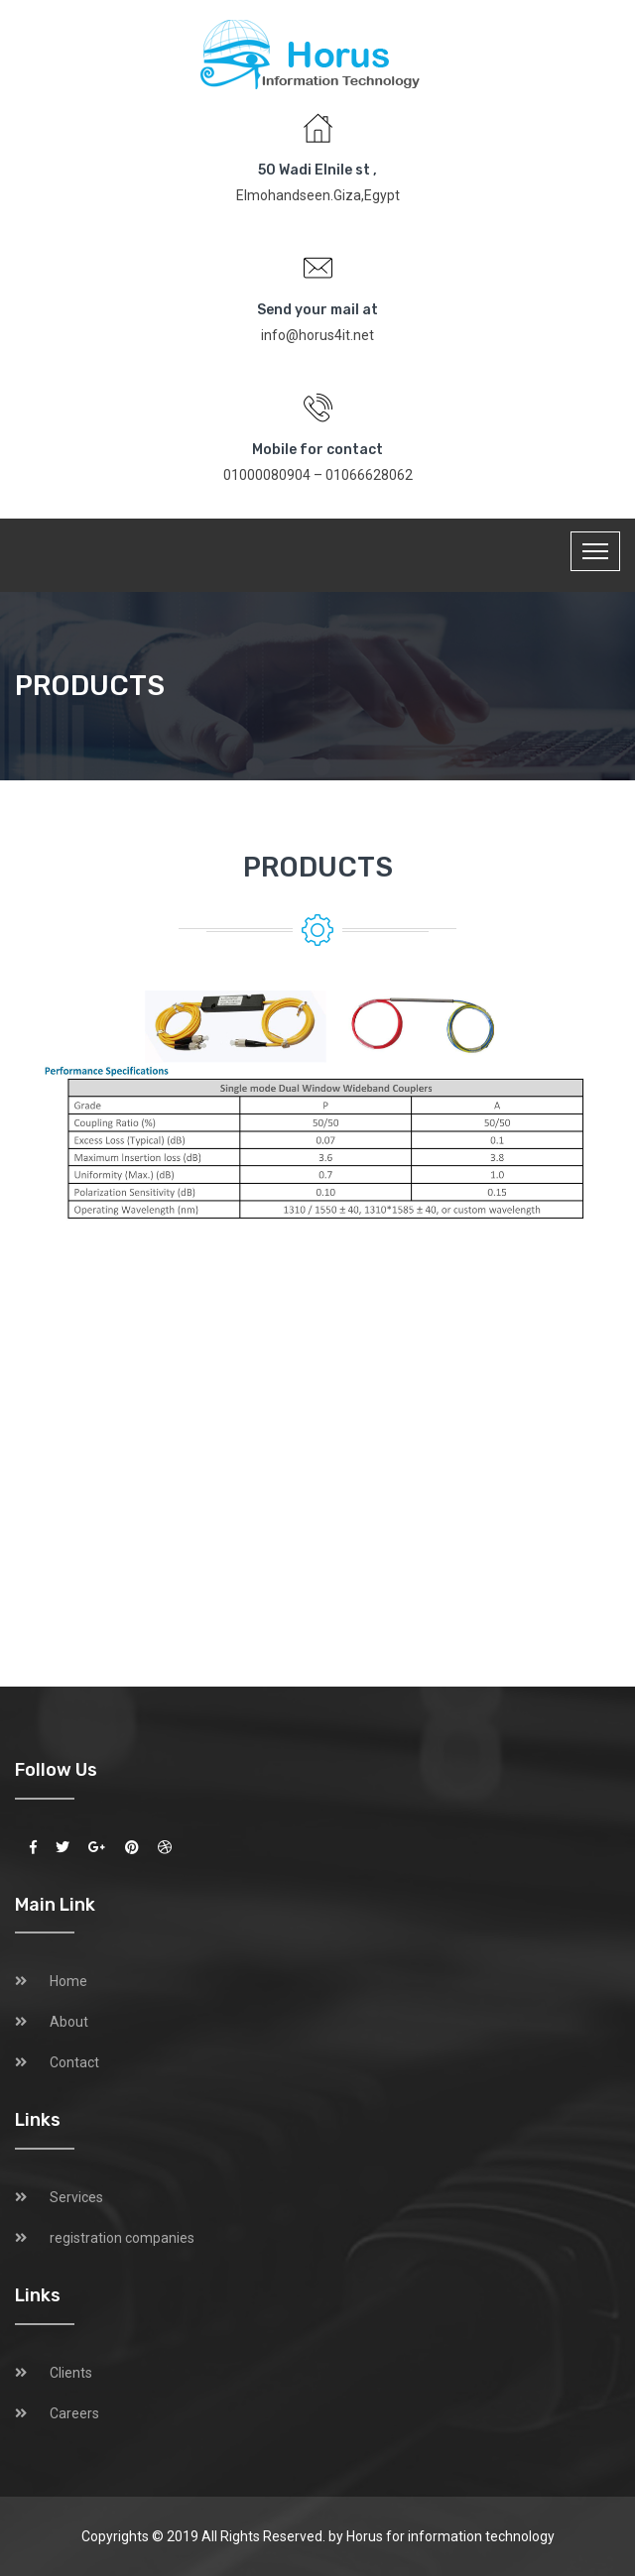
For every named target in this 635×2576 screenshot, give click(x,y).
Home (68, 1981)
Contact (74, 2062)
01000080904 (267, 475)
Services (76, 2197)
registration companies (122, 2238)
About (69, 2022)
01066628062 (369, 475)
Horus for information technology (450, 2536)
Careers (74, 2413)
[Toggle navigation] (595, 551)
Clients (71, 2373)
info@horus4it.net (317, 335)
